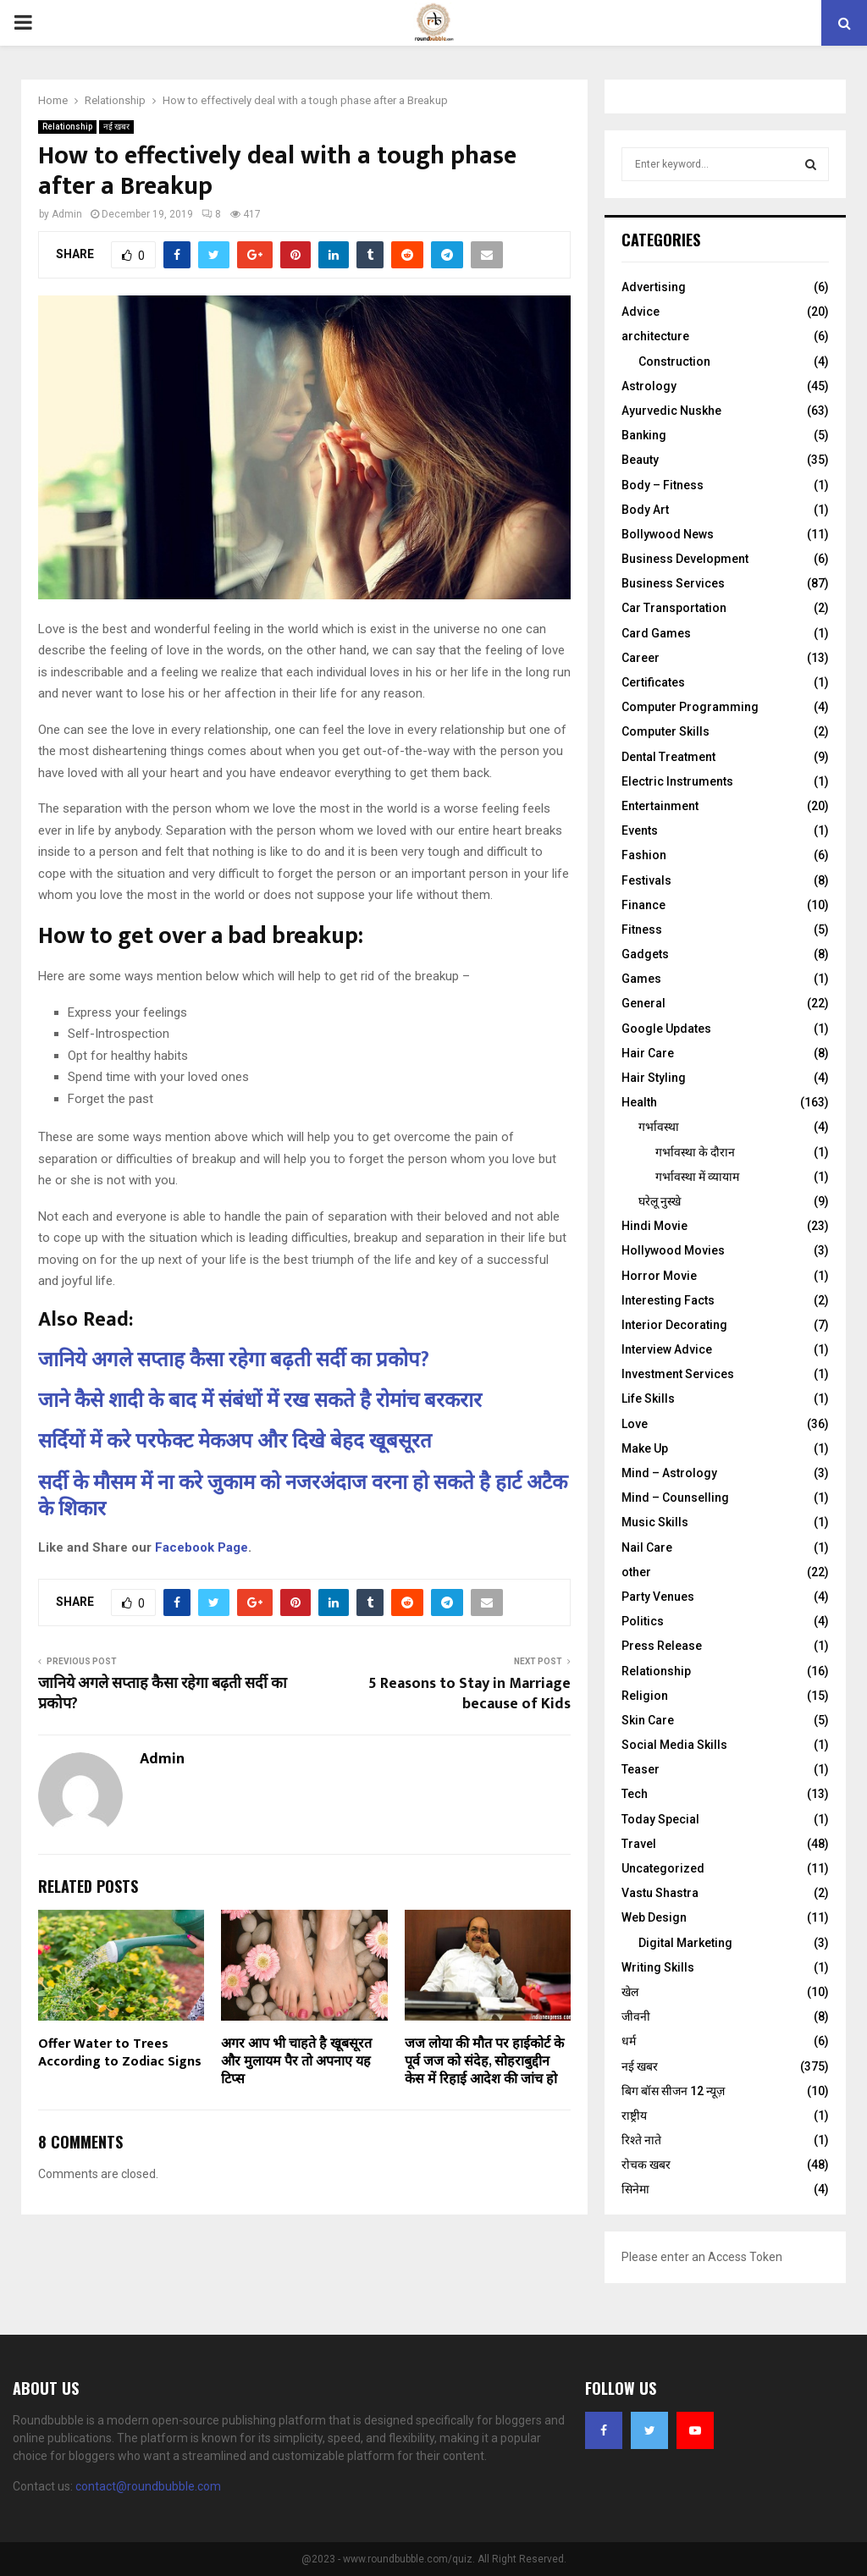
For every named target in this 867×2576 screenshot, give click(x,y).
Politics (642, 1621)
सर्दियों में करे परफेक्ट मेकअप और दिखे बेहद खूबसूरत (235, 1442)
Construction (674, 361)
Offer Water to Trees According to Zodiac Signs (120, 2053)
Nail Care (646, 1547)
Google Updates (666, 1028)
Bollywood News (667, 534)
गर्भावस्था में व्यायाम (697, 1176)
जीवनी (635, 2016)
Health (639, 1102)
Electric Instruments (677, 781)
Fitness (641, 929)
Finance (643, 905)
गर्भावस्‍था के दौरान (695, 1152)
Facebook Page (201, 1547)
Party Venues (657, 1596)
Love (634, 1424)
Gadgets (645, 954)
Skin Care (647, 1720)
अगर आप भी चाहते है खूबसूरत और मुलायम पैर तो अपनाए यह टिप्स (296, 2062)
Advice (640, 311)
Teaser (640, 1769)
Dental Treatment (668, 757)
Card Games (656, 633)
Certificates (653, 682)
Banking (643, 435)
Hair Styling (653, 1077)
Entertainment (660, 806)
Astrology (648, 386)
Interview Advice (666, 1349)
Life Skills (648, 1398)
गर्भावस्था (658, 1127)
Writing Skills (657, 1967)
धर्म (628, 2041)
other (636, 1572)
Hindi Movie (654, 1226)
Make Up (644, 1448)
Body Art (645, 509)
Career (640, 658)
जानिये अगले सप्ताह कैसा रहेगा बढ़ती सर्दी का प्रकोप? (233, 1360)
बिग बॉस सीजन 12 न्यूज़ (673, 2091)
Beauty (640, 459)
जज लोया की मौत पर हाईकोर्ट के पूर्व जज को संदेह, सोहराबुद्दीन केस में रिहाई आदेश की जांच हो (484, 2062)
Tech (634, 1794)
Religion (644, 1695)
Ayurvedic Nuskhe (671, 410)
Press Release (661, 1645)
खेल (629, 1992)
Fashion (643, 855)
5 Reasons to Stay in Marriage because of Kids (469, 1694)
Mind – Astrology (669, 1473)
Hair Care (647, 1053)
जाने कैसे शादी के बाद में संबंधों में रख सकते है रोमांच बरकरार (260, 1401)
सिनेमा (635, 2189)
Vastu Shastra (660, 1893)
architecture (655, 336)
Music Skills (654, 1522)
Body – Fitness (662, 485)
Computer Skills (665, 731)
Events (639, 830)
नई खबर (116, 126)
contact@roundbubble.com (148, 2486)
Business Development (684, 558)
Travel (638, 1844)
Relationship (67, 126)
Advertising (653, 287)
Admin (67, 214)
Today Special (660, 1819)
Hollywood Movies (673, 1250)
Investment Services (677, 1374)
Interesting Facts (668, 1300)
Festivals (646, 880)
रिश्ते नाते (641, 2140)
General (643, 1003)
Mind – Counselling (675, 1497)
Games (641, 978)
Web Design (654, 1917)
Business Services (673, 583)
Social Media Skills (674, 1744)
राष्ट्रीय (634, 2115)
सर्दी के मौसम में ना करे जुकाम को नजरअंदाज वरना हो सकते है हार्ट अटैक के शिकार (302, 1496)
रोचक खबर (646, 2164)
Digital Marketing (685, 1943)
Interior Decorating (674, 1325)
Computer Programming (690, 707)
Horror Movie (659, 1275)
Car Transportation (673, 608)
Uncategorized (662, 1868)
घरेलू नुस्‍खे (659, 1201)
